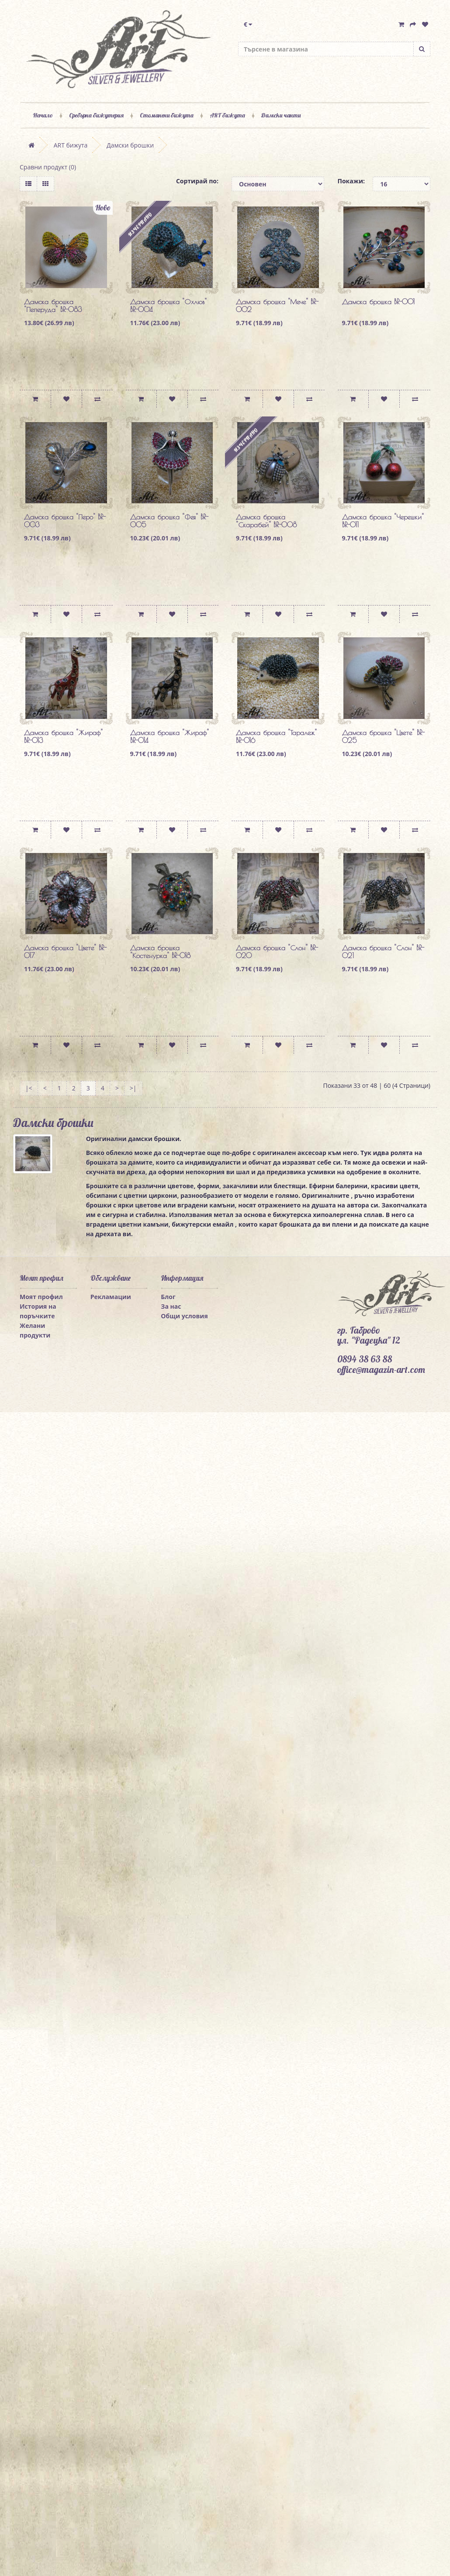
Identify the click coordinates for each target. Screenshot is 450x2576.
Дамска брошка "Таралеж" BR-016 (276, 736)
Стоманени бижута (167, 115)
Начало (43, 115)
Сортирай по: (197, 181)
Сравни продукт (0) (48, 167)
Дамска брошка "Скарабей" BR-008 (266, 521)
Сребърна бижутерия (96, 115)
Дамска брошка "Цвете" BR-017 (65, 952)
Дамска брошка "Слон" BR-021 (383, 952)
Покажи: (348, 181)
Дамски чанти (281, 115)
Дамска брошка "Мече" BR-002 (277, 305)
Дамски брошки (130, 145)
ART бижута (227, 115)
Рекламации (110, 1297)
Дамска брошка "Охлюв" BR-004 (168, 305)
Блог (168, 1297)
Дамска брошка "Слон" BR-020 (277, 952)
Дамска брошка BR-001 (378, 302)
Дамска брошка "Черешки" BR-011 (383, 521)
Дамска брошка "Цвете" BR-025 (383, 736)
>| (133, 1088)
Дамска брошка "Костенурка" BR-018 (160, 952)
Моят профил (41, 1297)
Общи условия (184, 1316)
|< (28, 1088)
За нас (171, 1306)
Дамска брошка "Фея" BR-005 (169, 521)
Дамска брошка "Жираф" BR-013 (63, 736)
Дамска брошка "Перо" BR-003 (65, 521)
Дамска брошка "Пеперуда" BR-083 (53, 305)
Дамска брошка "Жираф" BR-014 (169, 736)
